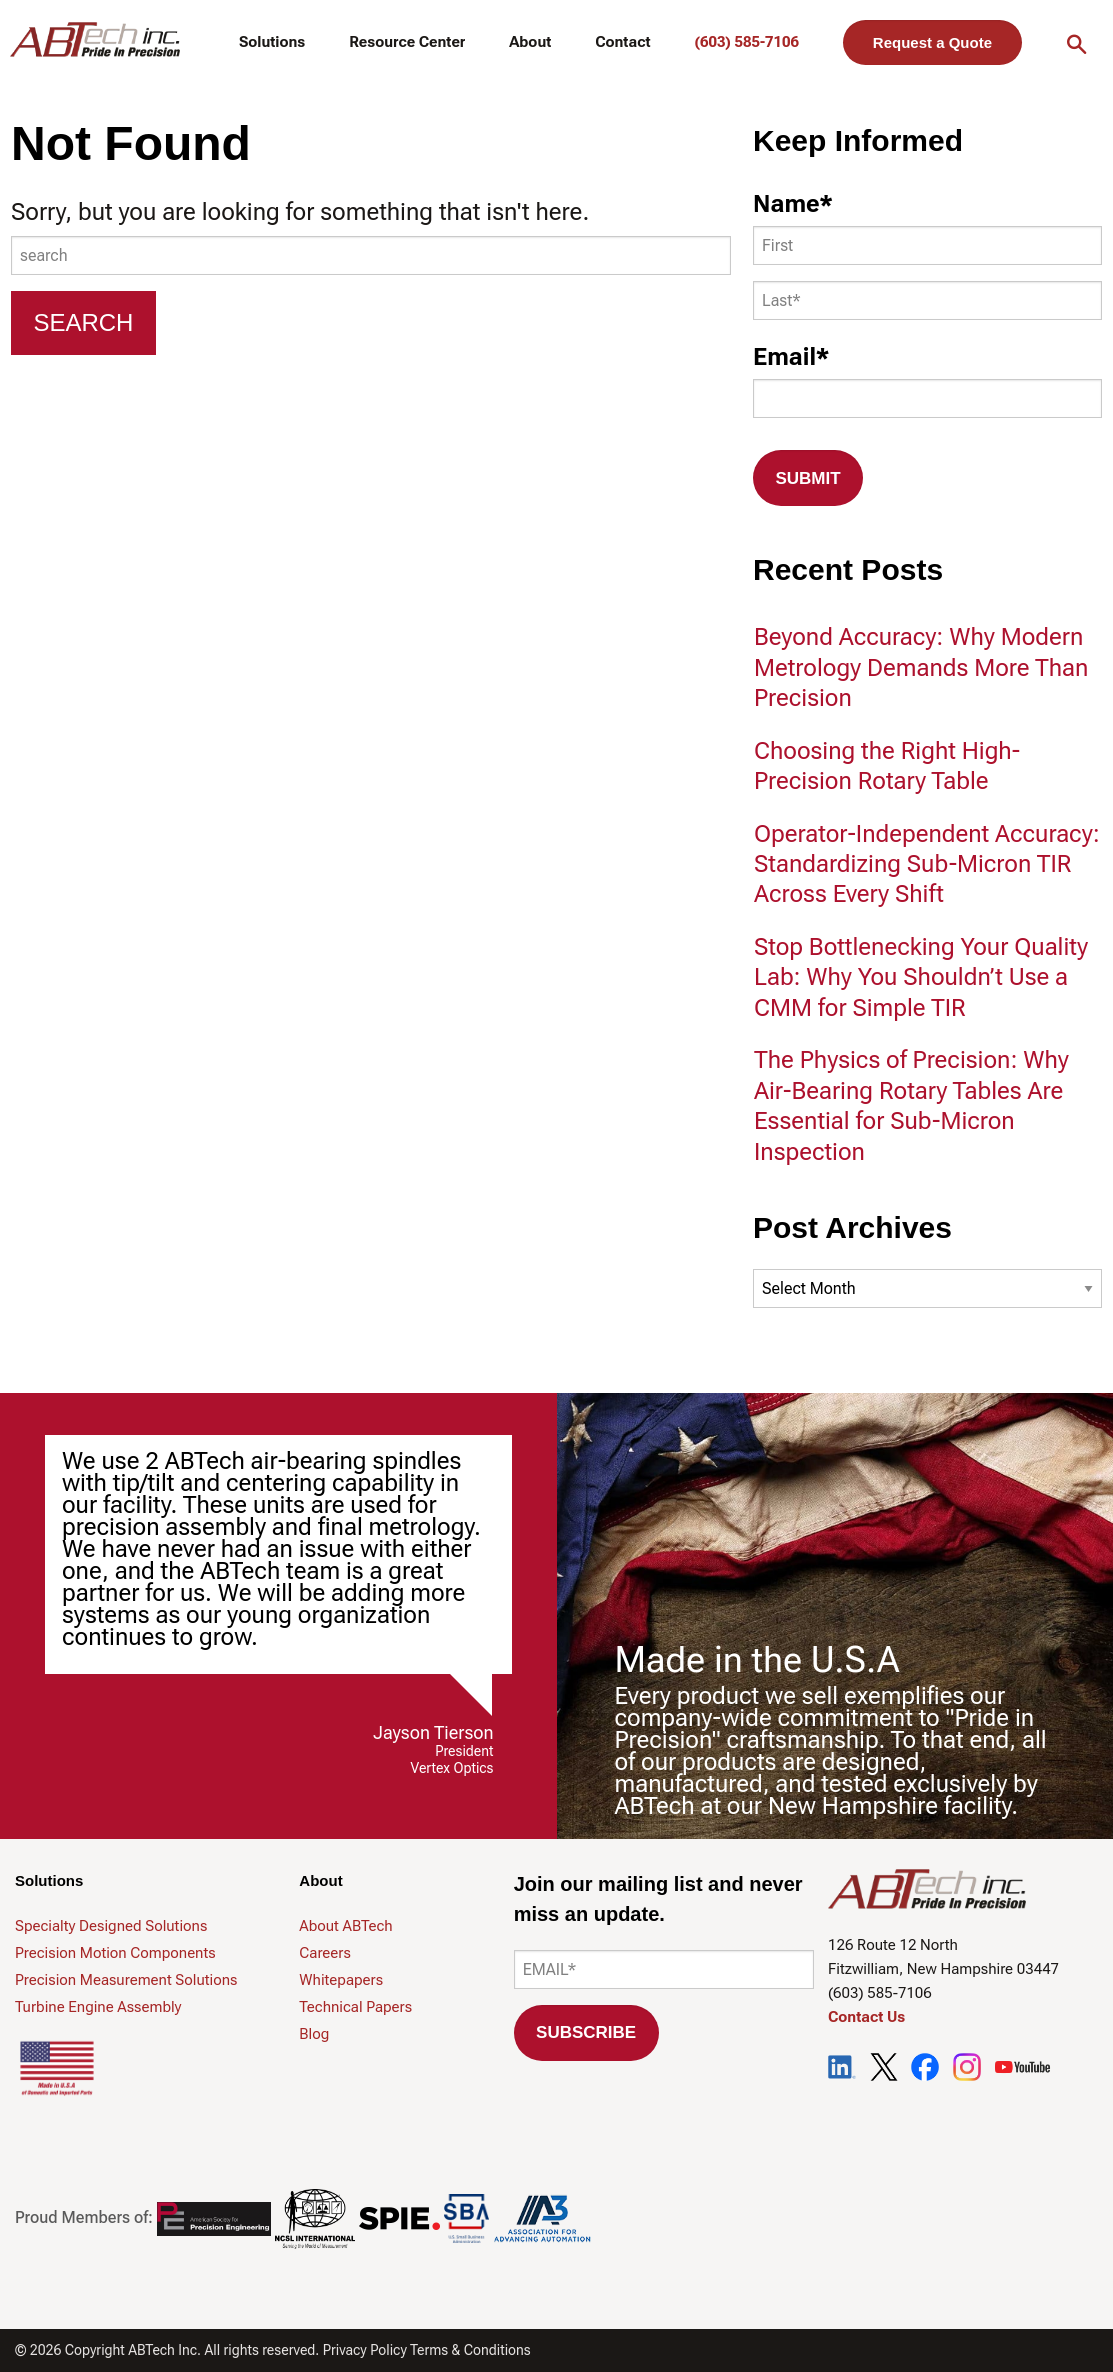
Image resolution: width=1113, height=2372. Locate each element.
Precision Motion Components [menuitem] (115, 1953)
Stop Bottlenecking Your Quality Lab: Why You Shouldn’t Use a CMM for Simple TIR (921, 977)
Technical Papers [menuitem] (355, 2007)
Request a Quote (932, 42)
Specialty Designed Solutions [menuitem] (111, 1926)
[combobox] (371, 255)
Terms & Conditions (470, 2350)
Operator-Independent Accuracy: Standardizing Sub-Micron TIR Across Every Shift (927, 864)
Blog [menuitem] (314, 2034)
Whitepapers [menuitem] (341, 1980)
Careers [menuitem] (325, 1953)
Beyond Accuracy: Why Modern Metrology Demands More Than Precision (921, 667)
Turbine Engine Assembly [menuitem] (98, 2007)
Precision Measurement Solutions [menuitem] (126, 1980)
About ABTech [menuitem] (345, 1926)
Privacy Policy (365, 2350)
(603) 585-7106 (746, 42)
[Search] (83, 323)
